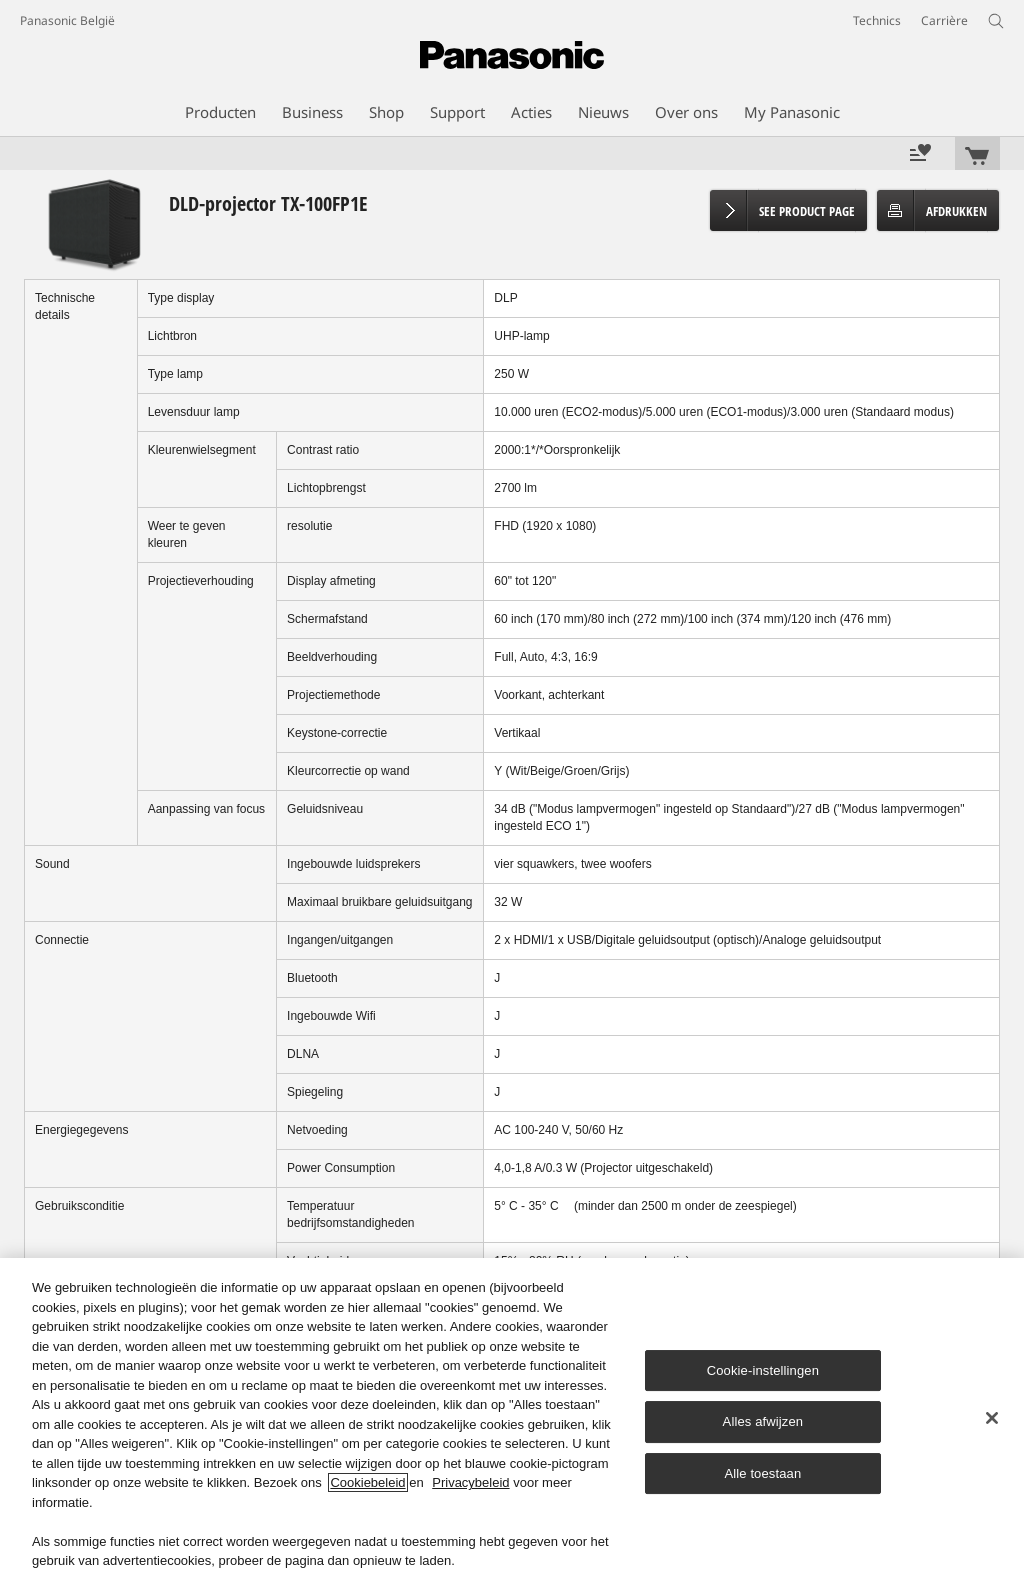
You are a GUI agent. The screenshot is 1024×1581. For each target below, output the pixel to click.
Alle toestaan (762, 1473)
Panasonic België (67, 20)
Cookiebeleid (367, 1482)
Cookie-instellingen (763, 1370)
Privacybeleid (470, 1482)
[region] (512, 1419)
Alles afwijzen (763, 1421)
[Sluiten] (992, 1418)
